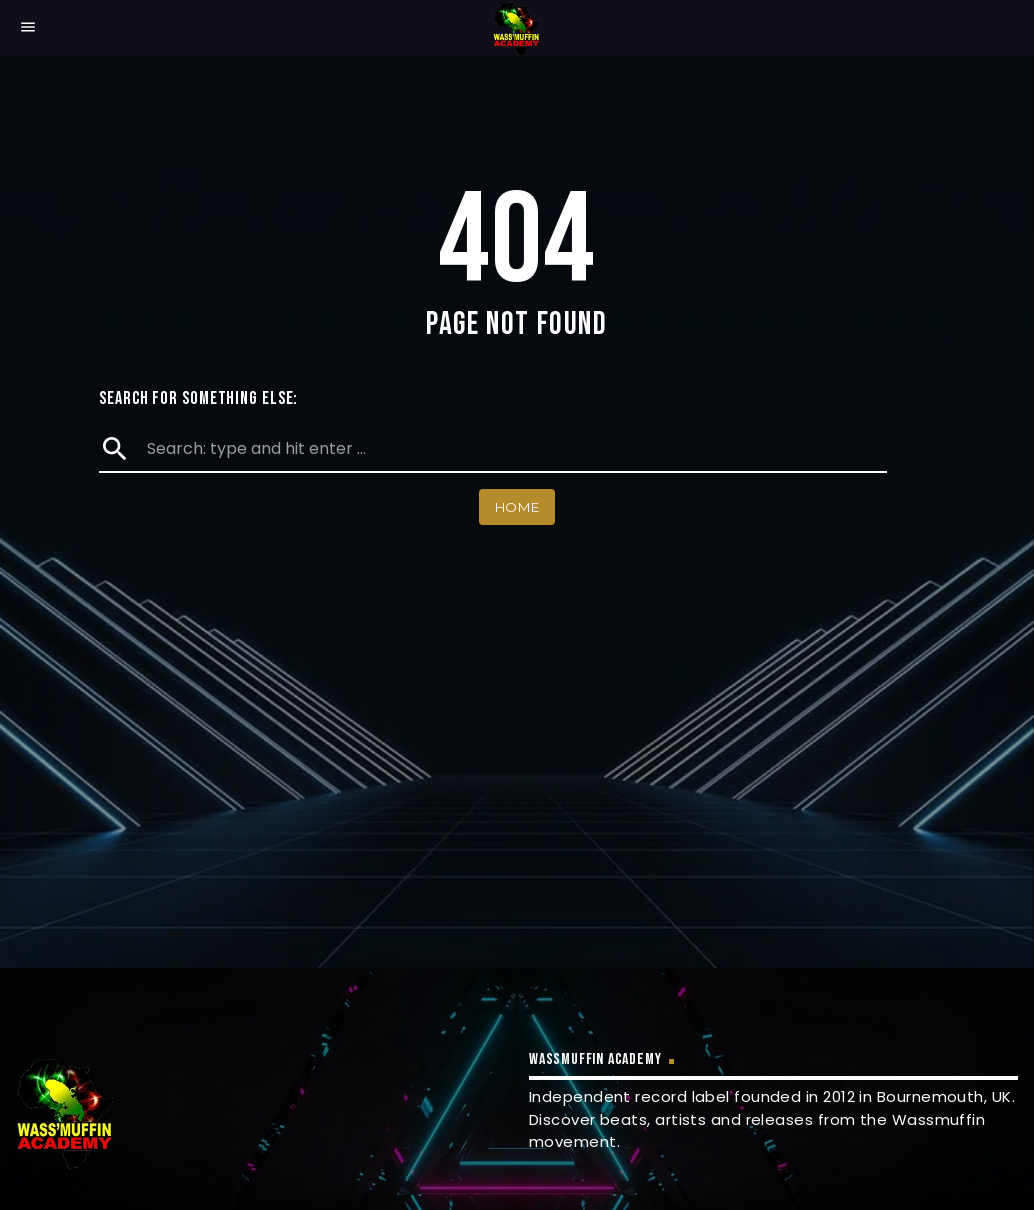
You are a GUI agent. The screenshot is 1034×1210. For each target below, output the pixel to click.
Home (517, 507)
